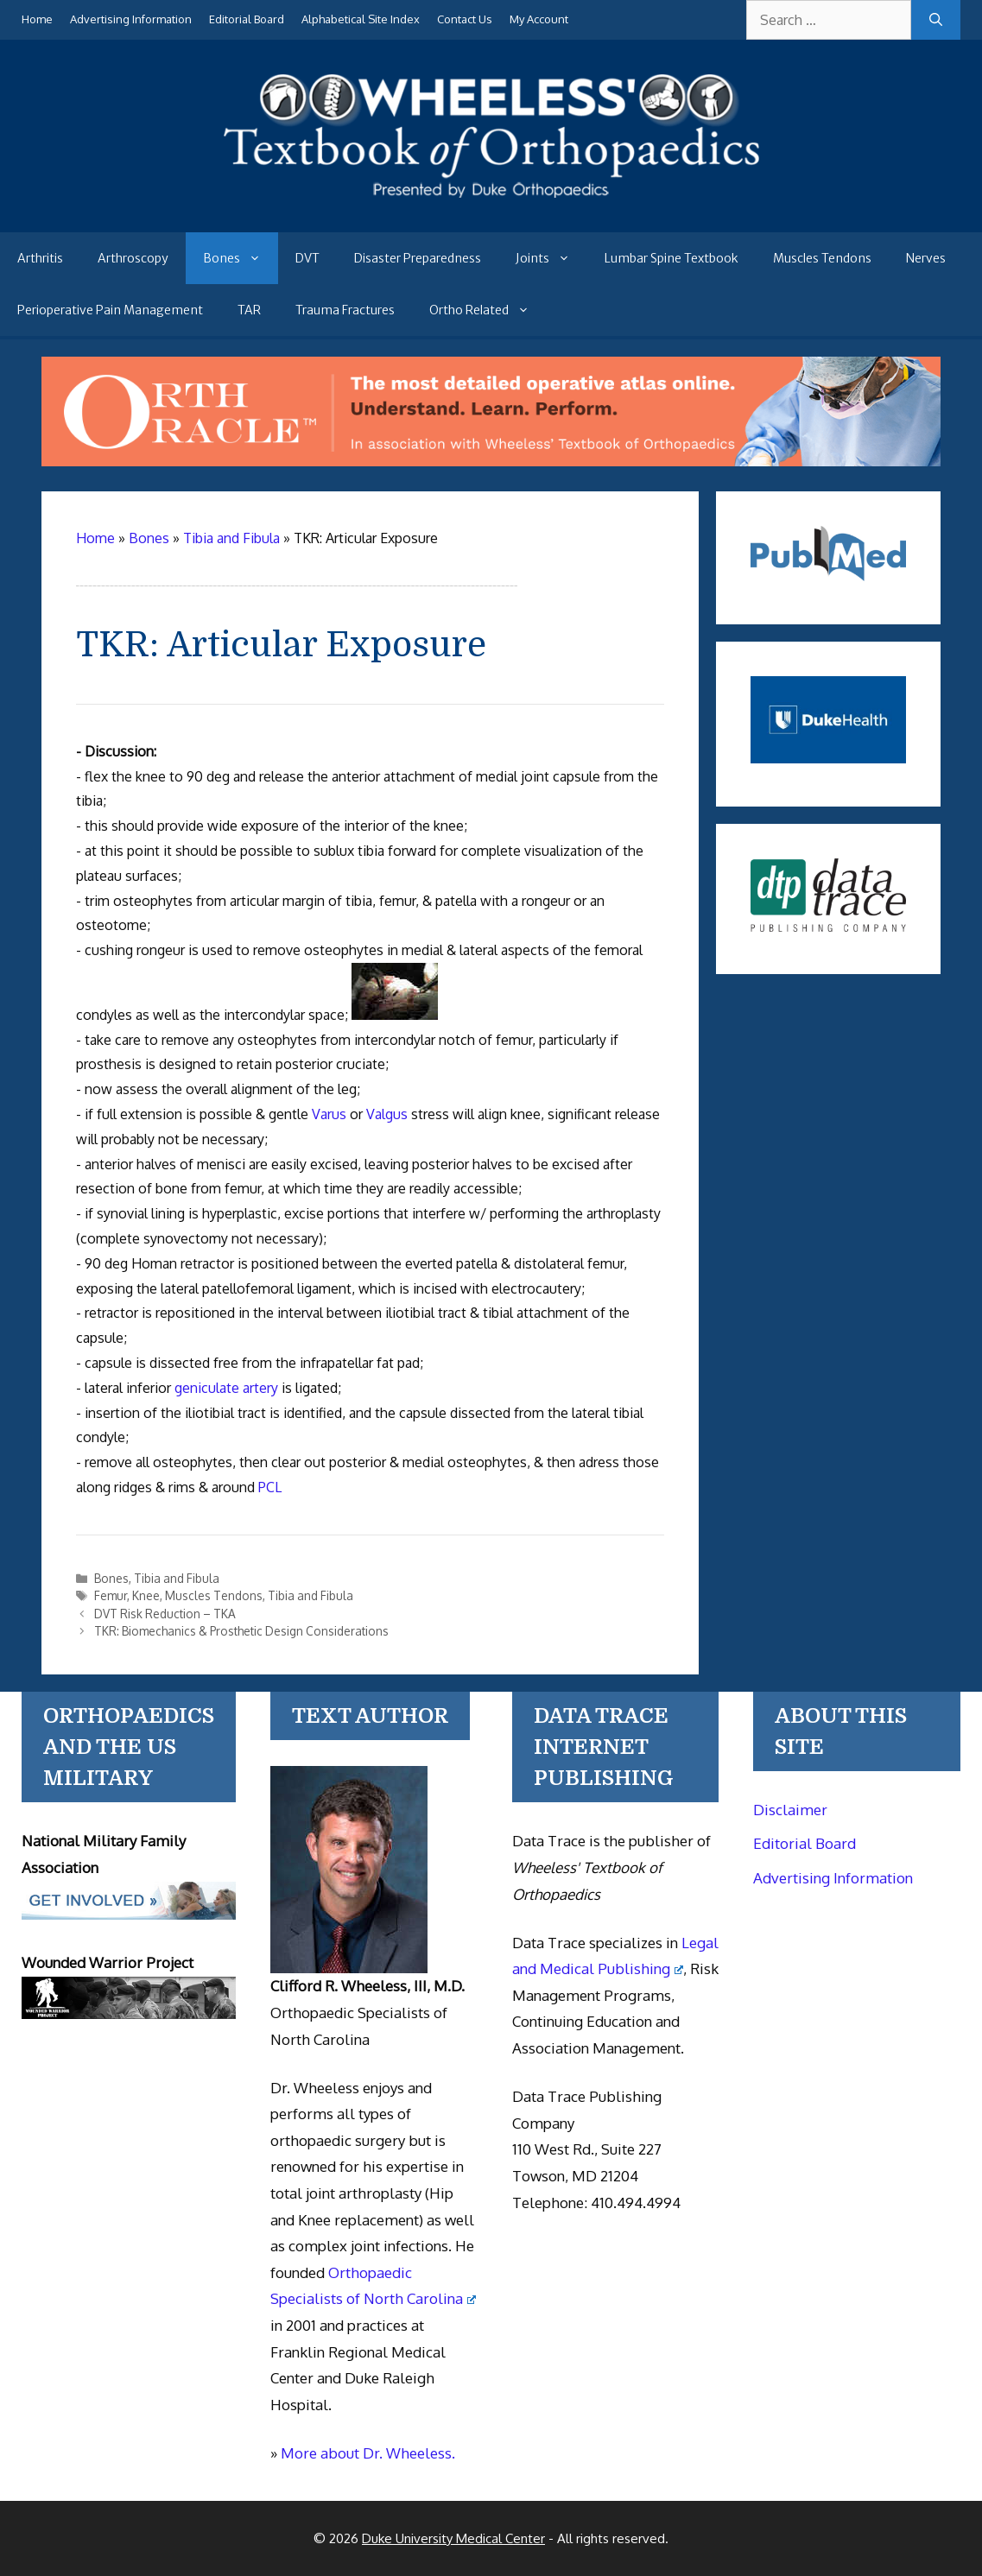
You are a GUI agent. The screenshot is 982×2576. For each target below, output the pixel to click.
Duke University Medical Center (453, 2538)
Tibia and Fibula (176, 1578)
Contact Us (464, 19)
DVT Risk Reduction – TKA (165, 1613)
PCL (270, 1487)
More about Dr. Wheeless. (368, 2453)
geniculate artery (226, 1387)
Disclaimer (790, 1810)
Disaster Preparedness (417, 258)
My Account (539, 19)
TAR (249, 310)
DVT (307, 258)
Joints (551, 258)
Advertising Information (131, 19)
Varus (329, 1114)
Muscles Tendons (822, 258)
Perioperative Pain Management (110, 310)
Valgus (387, 1114)
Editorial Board (246, 19)
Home (37, 19)
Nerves (926, 258)
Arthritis (40, 258)
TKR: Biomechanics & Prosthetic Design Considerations (241, 1630)
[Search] (935, 20)
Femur (110, 1595)
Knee (146, 1595)
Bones (240, 258)
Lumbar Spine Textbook (671, 258)
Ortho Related (488, 310)
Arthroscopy (133, 258)
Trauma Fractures (345, 310)
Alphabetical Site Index (360, 19)
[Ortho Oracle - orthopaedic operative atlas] (491, 461)
